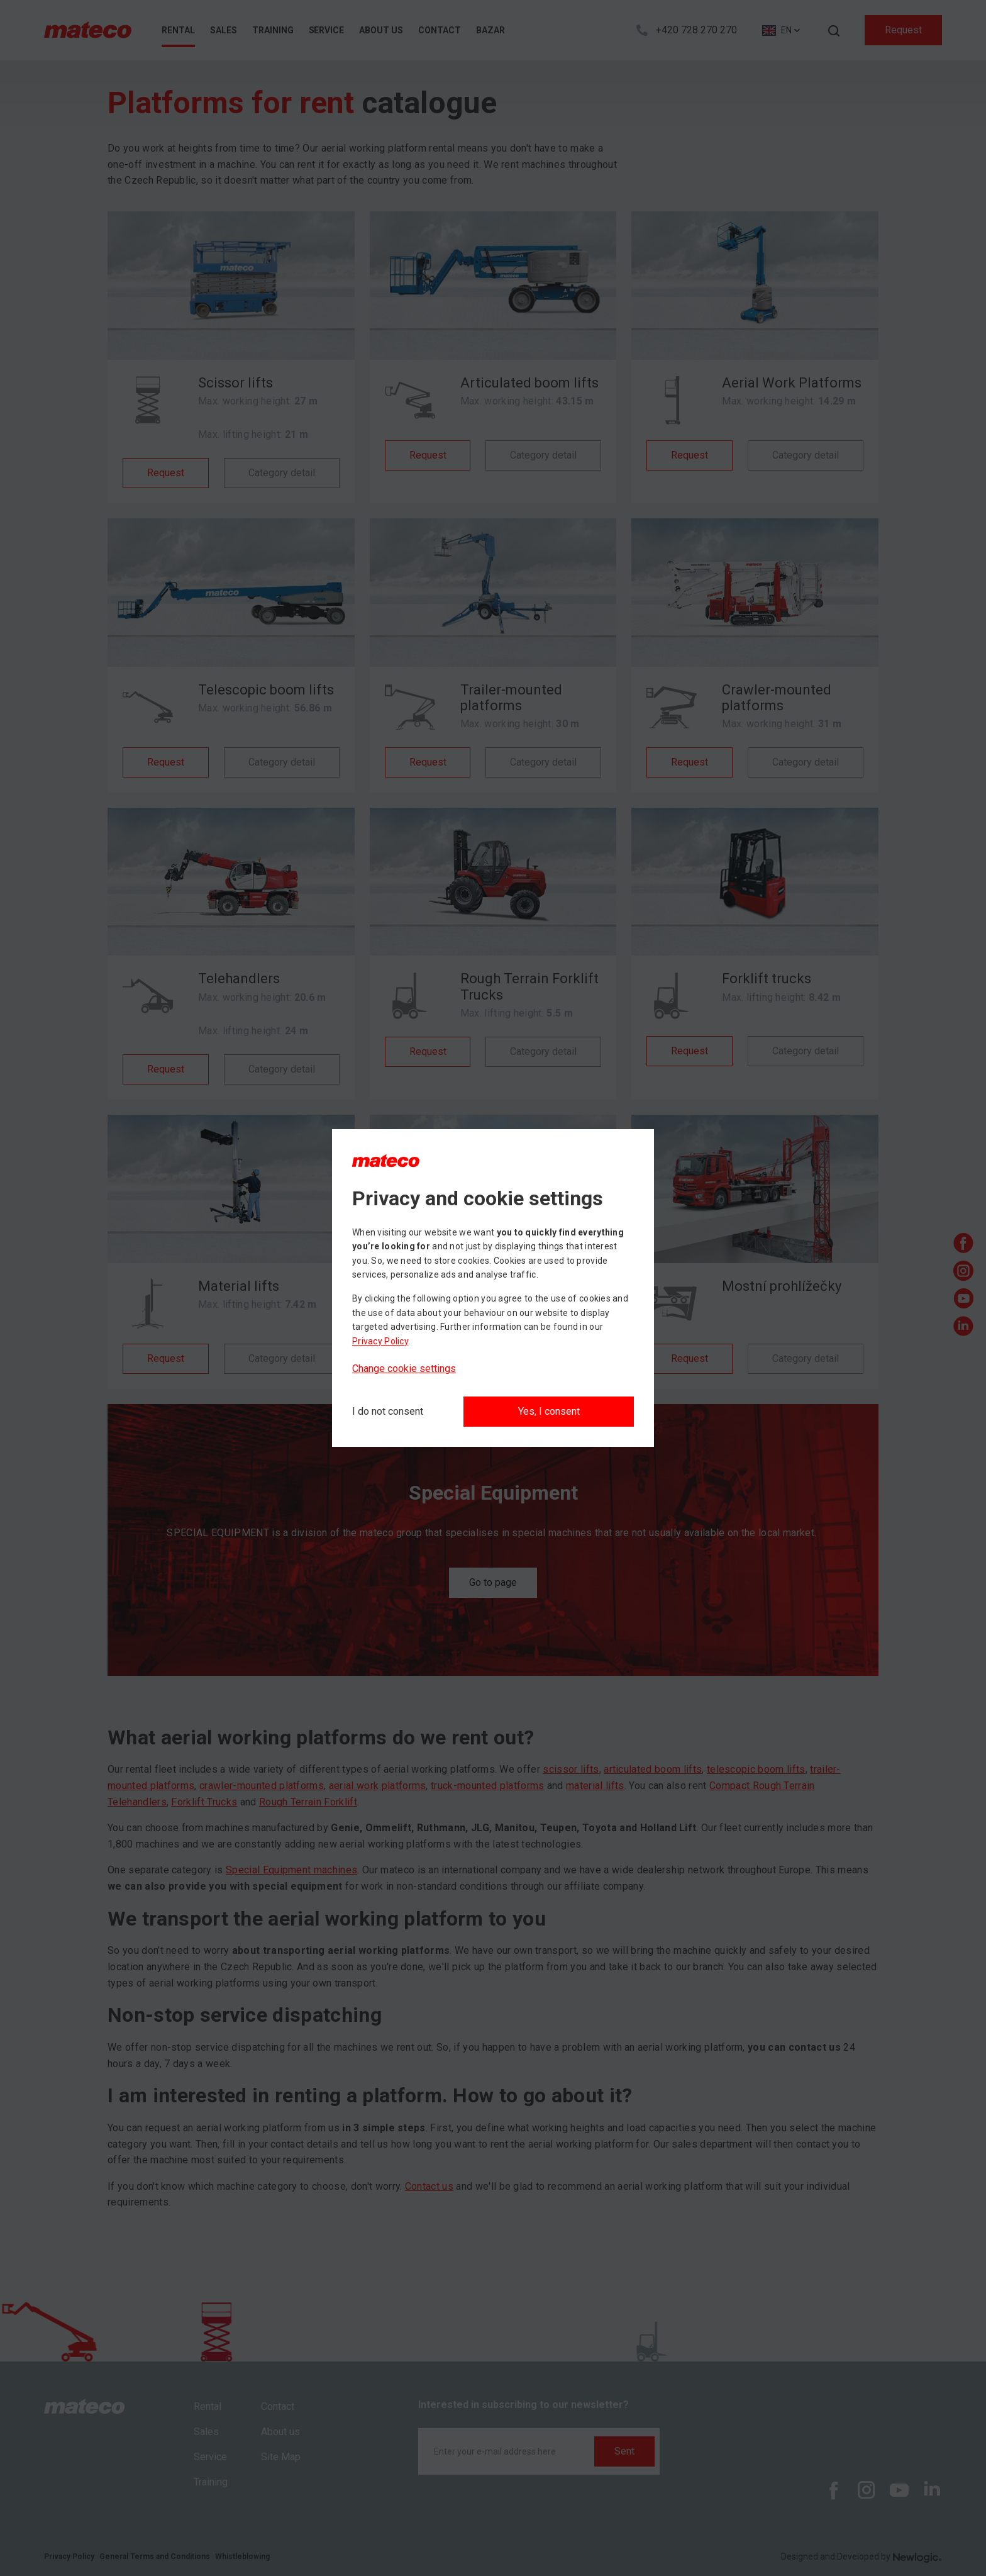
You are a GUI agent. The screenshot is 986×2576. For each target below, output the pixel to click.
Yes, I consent (549, 1411)
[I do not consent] (387, 1411)
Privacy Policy (380, 1341)
